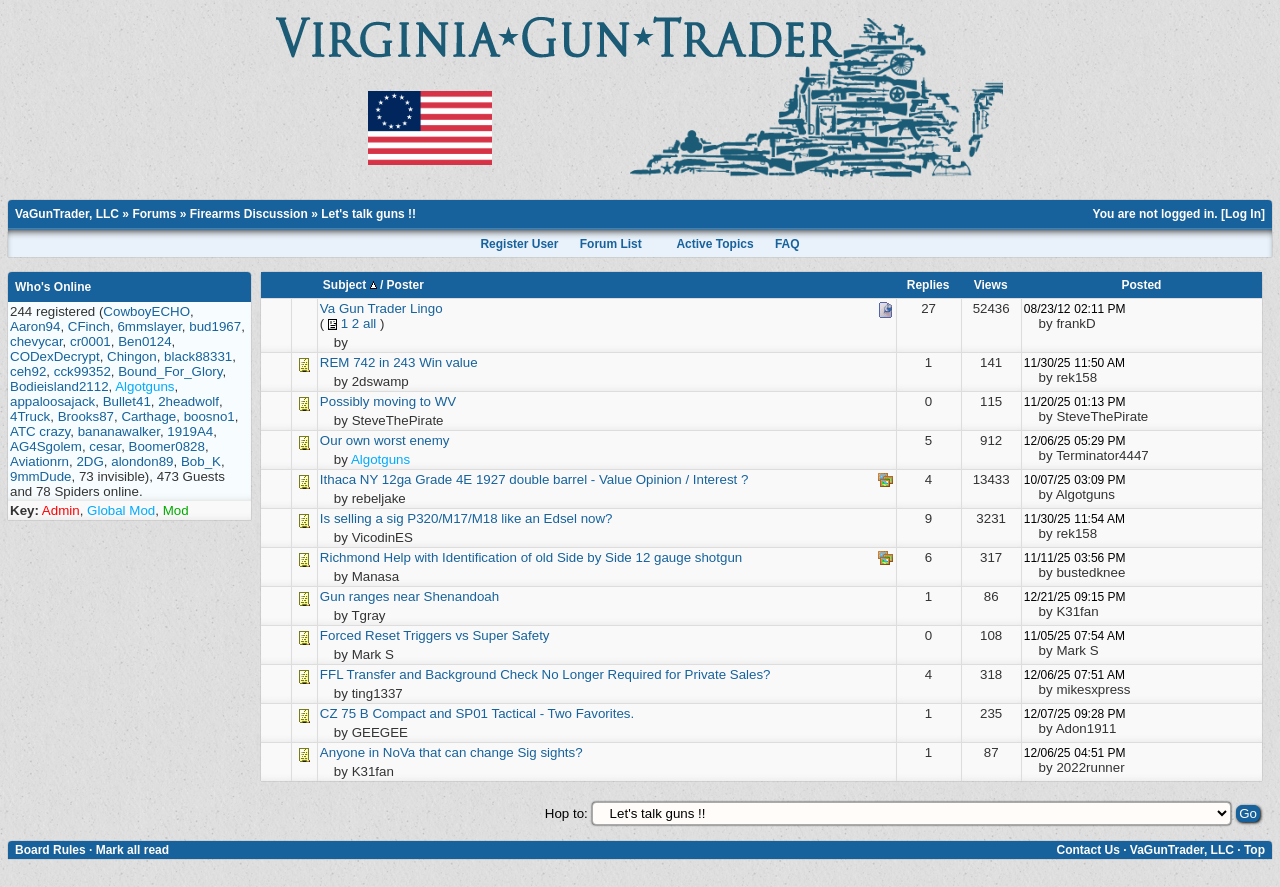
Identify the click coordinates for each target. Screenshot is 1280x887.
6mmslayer (149, 326)
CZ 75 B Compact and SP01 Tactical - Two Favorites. (477, 713)
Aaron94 (35, 326)
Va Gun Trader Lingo (381, 308)
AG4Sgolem (46, 446)
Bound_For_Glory (170, 371)
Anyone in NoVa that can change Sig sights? (451, 752)
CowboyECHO (146, 311)
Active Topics (714, 244)
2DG (89, 461)
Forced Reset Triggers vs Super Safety (435, 635)
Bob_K (201, 461)
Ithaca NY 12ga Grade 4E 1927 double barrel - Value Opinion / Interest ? (534, 479)
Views (991, 285)
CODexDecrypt (55, 356)
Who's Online (53, 287)
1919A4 (190, 431)
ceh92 (28, 371)
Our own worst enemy (385, 440)
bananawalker (119, 431)
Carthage (148, 416)
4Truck (30, 416)
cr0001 (90, 341)
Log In (1243, 214)
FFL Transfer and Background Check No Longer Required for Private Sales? (545, 674)
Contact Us (1087, 850)
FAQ (787, 244)
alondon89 (142, 461)
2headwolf (188, 401)
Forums (154, 214)
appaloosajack (52, 401)
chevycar (36, 341)
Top (1254, 850)
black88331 (198, 356)
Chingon (132, 356)
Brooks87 (86, 416)
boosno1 (209, 416)
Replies (928, 285)
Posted (1141, 285)
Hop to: (566, 813)
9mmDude (40, 476)
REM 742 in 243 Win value (399, 362)
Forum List (611, 244)
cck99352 (82, 371)
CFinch (89, 326)
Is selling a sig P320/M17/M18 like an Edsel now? (466, 518)
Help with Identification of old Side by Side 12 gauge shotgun (563, 557)
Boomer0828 (167, 446)
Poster (405, 285)
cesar (105, 446)
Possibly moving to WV (388, 401)
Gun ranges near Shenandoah (409, 596)
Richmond (350, 557)
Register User (519, 244)
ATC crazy (40, 431)
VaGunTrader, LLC (67, 214)
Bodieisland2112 (59, 386)
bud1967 (215, 326)
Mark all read (132, 850)
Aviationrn (39, 461)
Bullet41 (127, 401)
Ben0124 (144, 341)
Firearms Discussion (249, 214)
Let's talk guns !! (368, 214)
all (369, 323)
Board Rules (50, 850)
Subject (350, 285)
